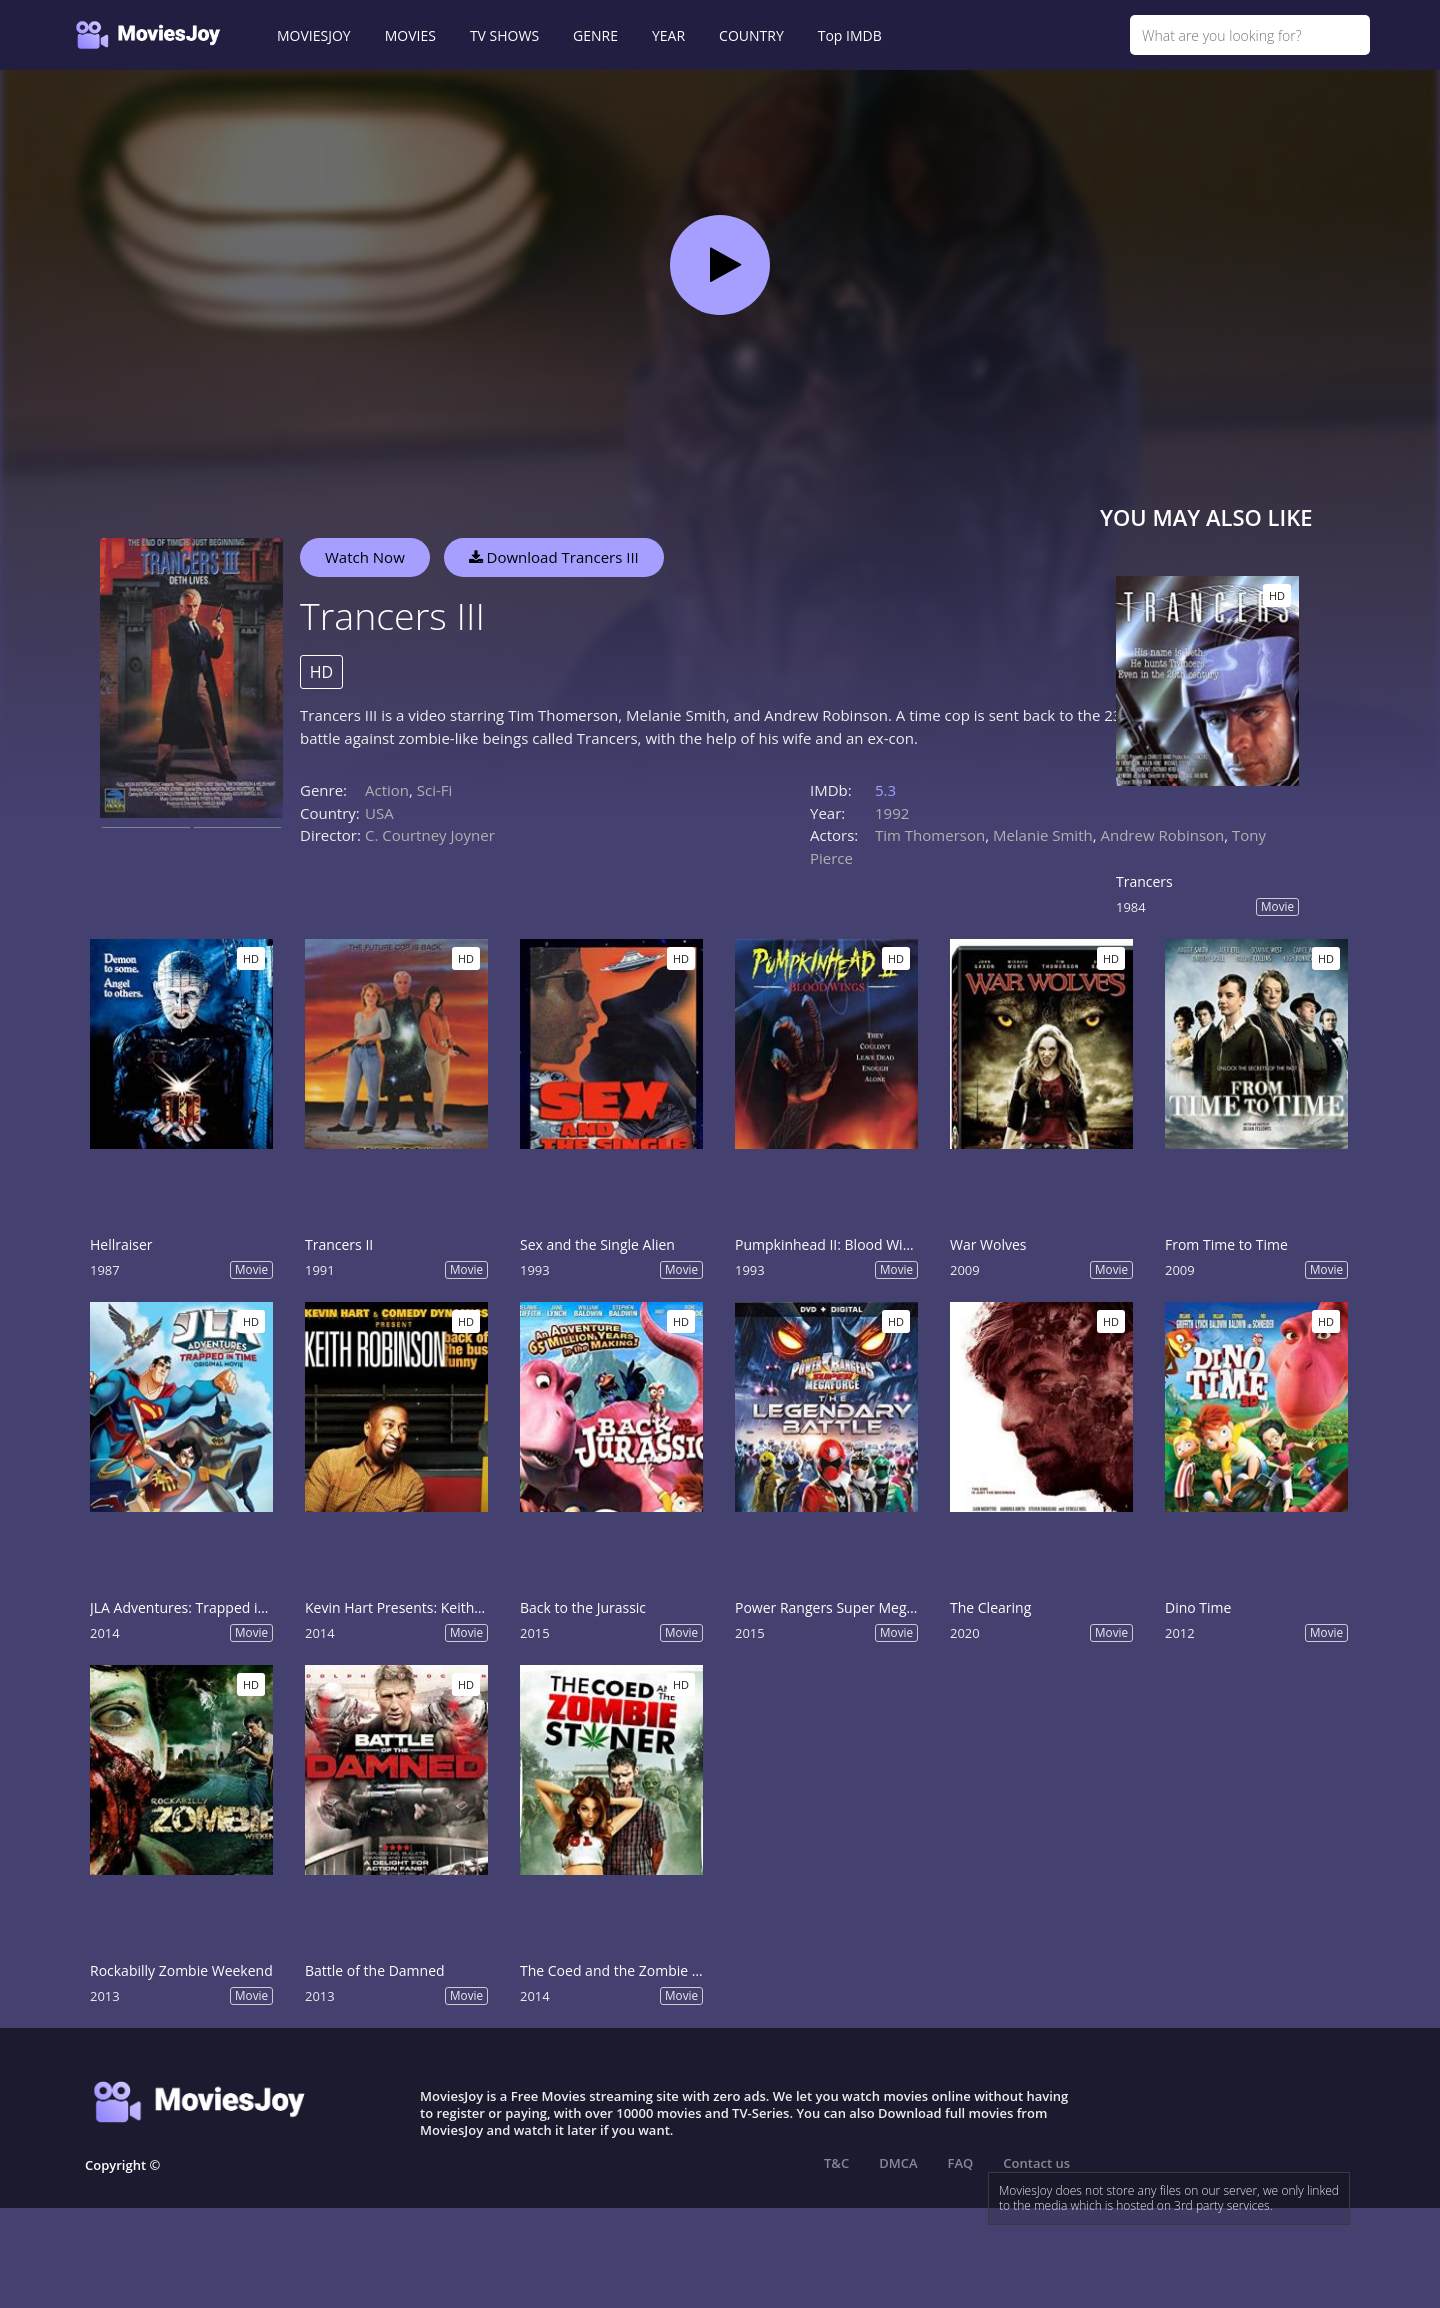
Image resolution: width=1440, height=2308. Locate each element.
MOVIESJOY (314, 35)
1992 (892, 813)
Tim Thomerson (930, 835)
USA (379, 813)
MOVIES (410, 35)
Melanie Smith (1043, 835)
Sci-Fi (435, 790)
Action (387, 790)
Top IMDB (850, 35)
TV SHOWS (504, 35)
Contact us (1036, 2163)
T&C (836, 2163)
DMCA (898, 2163)
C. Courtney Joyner (430, 835)
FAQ (961, 2163)
